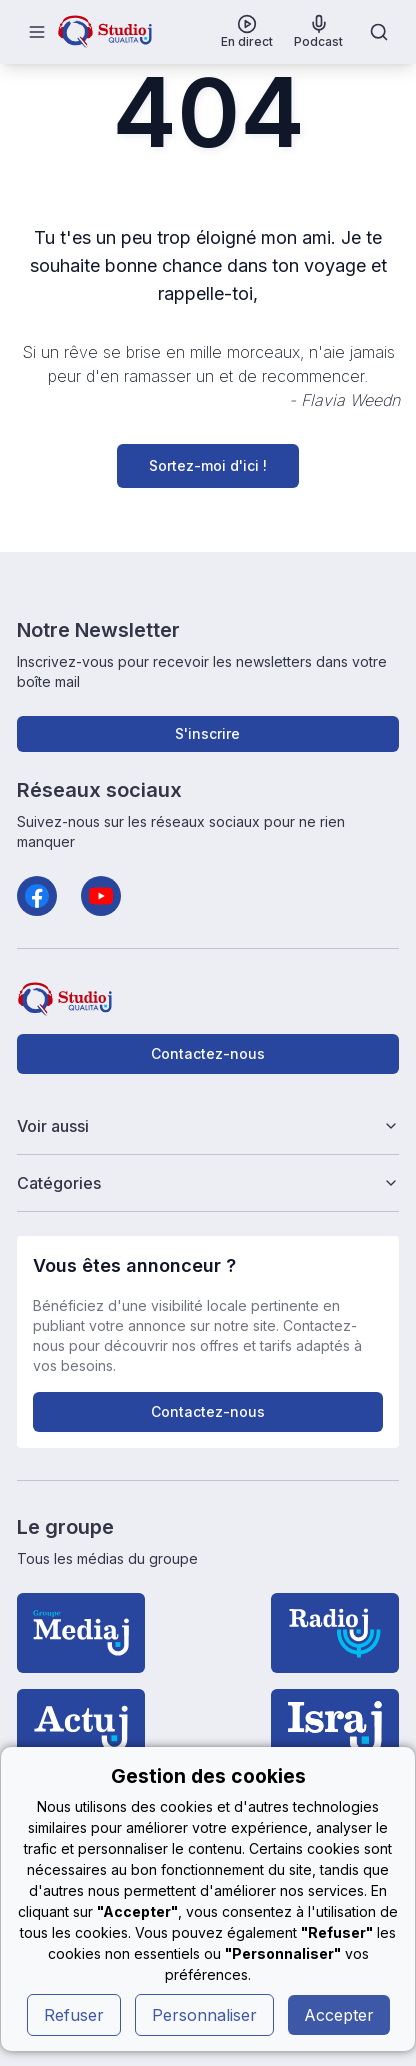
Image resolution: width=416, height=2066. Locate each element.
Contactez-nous (208, 1053)
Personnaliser (204, 2015)
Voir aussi (207, 1126)
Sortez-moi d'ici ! (208, 465)
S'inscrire (207, 733)
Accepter (339, 2015)
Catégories (207, 1183)
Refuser (74, 2015)
